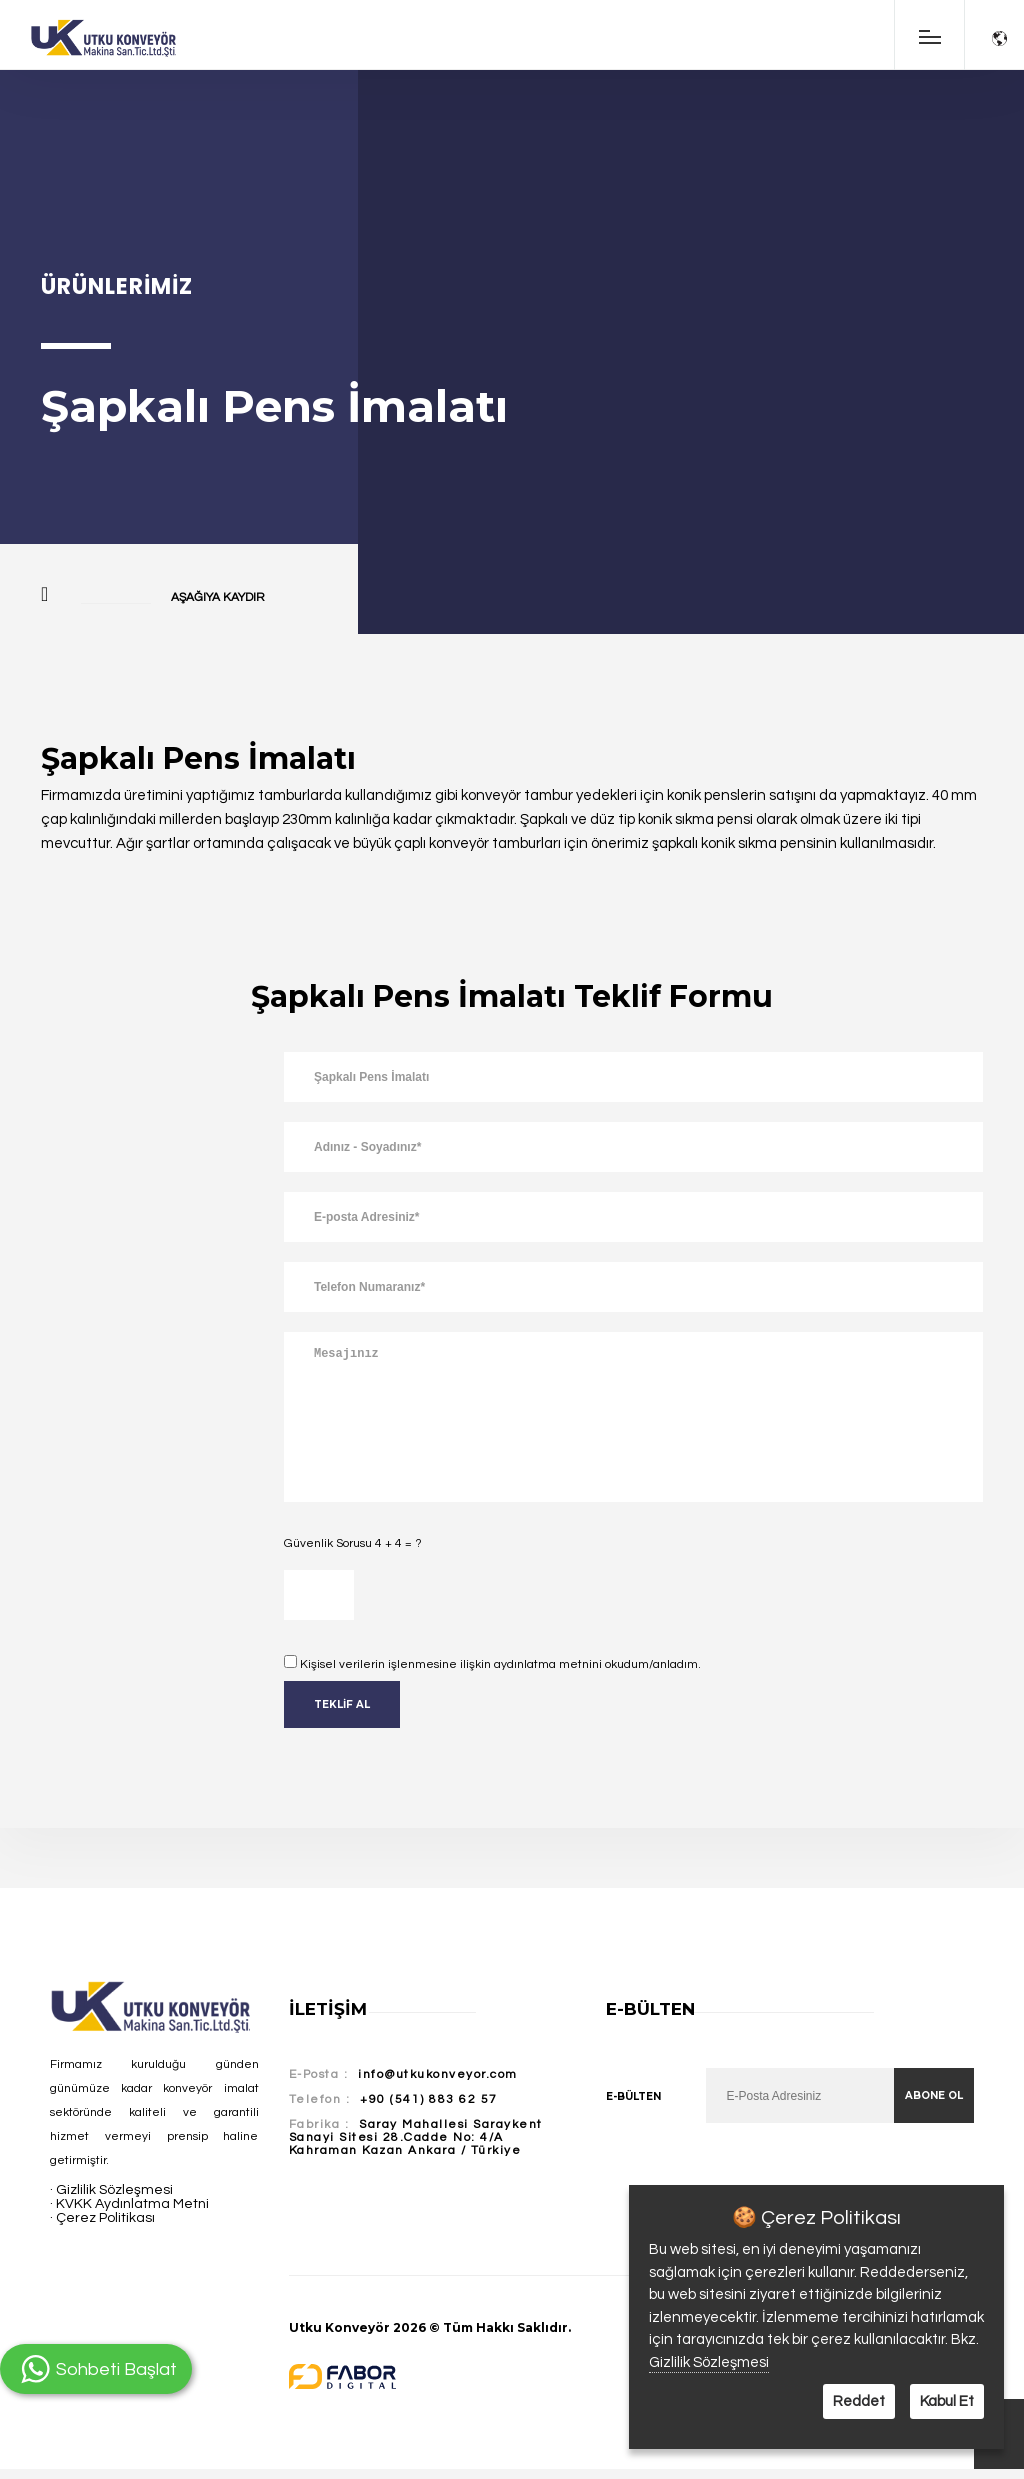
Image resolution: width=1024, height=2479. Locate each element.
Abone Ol (934, 2095)
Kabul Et (947, 2401)
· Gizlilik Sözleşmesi (111, 2190)
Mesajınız (633, 1417)
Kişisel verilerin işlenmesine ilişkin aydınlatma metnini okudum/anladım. (500, 1664)
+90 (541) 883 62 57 (429, 2099)
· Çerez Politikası (102, 2218)
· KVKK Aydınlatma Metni (129, 2204)
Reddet (859, 2401)
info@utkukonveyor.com (438, 2074)
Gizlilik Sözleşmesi (709, 2362)
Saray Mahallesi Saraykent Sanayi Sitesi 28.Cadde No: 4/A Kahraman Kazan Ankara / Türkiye (416, 2137)
